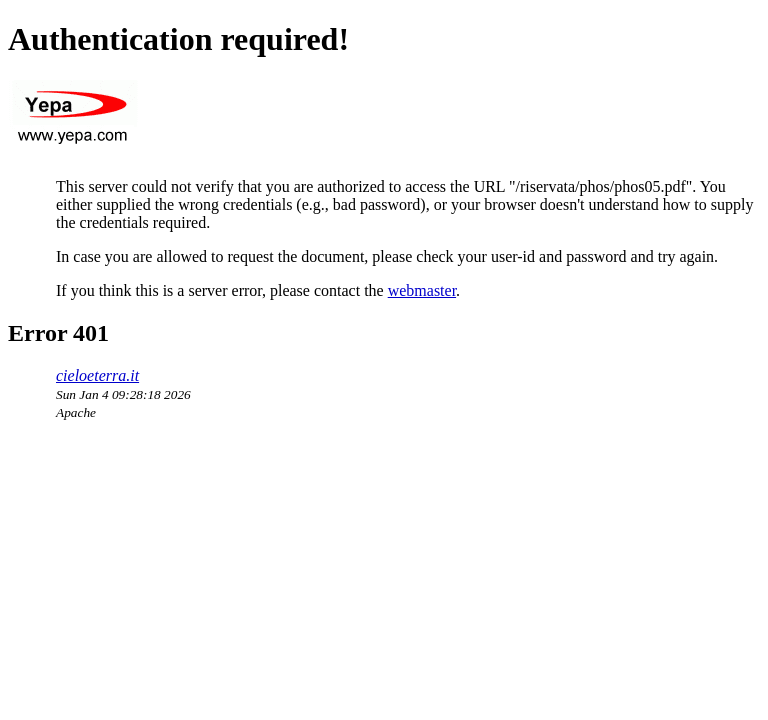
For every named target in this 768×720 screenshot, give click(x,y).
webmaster (422, 290)
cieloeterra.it (97, 375)
